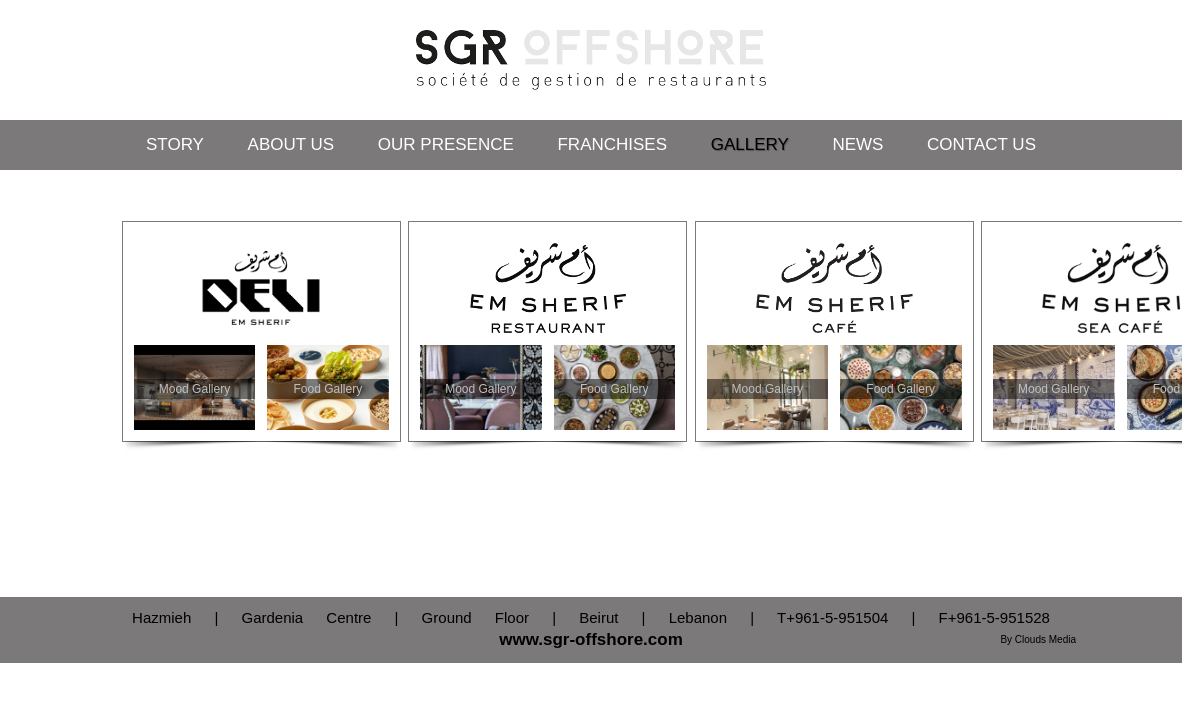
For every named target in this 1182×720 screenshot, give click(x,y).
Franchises (612, 144)
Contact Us (981, 144)
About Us (291, 144)
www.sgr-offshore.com (591, 639)
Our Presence (446, 144)
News (857, 144)
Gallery (750, 144)
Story (175, 144)
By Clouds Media (1038, 639)
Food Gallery (328, 389)
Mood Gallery (194, 389)
